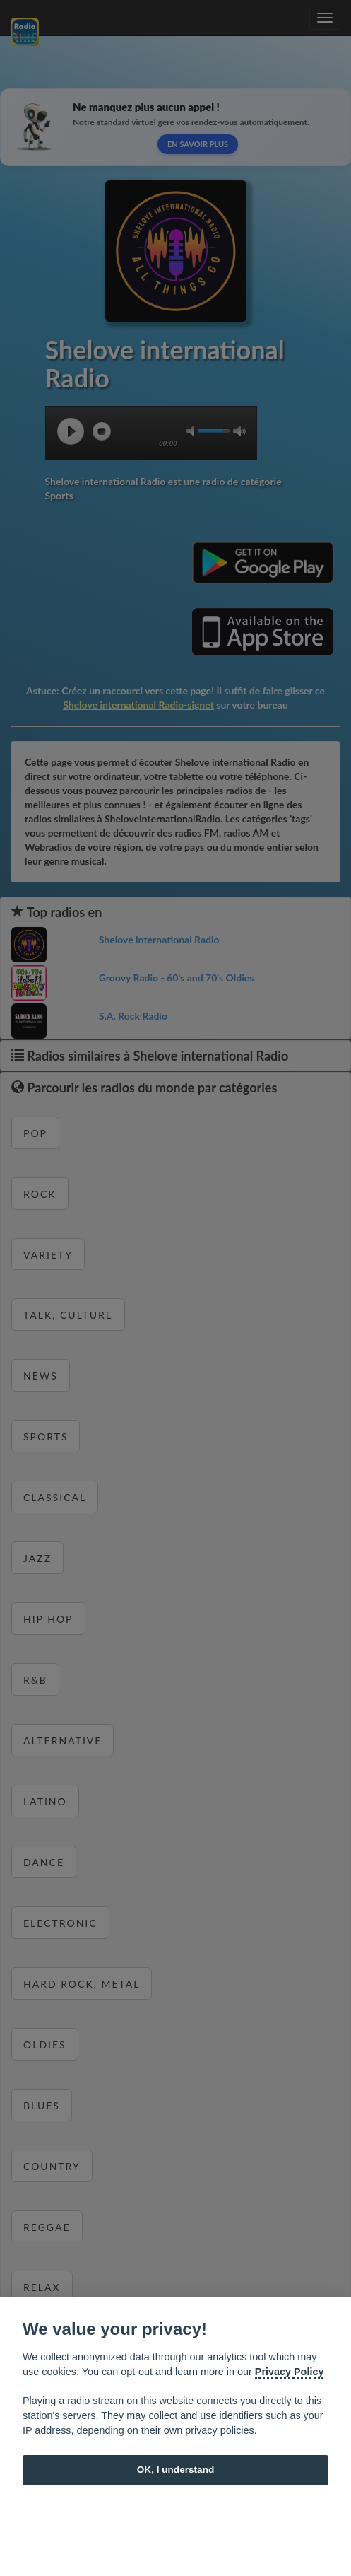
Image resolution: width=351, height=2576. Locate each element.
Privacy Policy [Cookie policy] (289, 2371)
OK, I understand (176, 2469)
